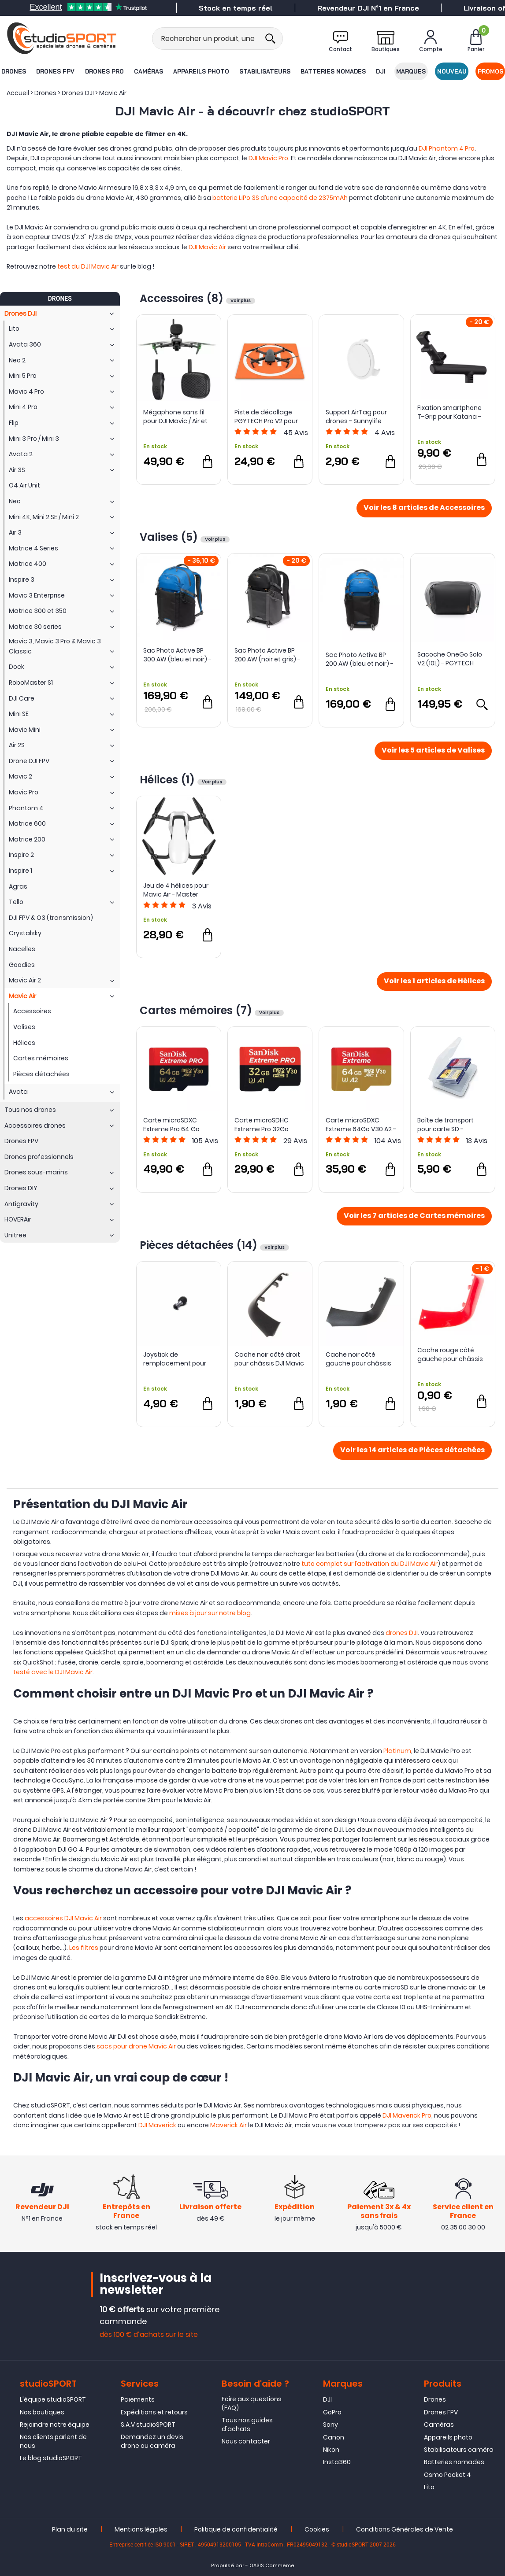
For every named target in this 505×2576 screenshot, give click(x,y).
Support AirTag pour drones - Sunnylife (356, 416)
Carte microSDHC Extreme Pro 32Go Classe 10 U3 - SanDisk (268, 1124)
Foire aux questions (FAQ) (252, 2403)
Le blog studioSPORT (51, 2458)
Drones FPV (55, 71)
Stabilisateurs (264, 71)
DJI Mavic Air (207, 247)
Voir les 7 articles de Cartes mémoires (414, 1216)
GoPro (332, 2412)
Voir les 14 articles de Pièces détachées (412, 1450)
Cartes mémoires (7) (197, 1010)
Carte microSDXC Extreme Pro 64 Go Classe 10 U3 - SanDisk (177, 1124)
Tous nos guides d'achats (247, 2424)
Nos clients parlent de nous (53, 2441)
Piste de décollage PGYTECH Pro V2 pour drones (266, 416)
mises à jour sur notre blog (210, 1613)
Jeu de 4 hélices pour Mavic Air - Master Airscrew (175, 890)
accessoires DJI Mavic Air (63, 1918)
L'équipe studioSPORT (53, 2399)
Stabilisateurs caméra (459, 2449)
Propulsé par (227, 2565)
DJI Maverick (157, 2125)
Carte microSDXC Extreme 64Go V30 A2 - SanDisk (361, 1124)
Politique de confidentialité (236, 2529)
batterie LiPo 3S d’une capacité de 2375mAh (280, 197)
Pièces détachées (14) (200, 1245)
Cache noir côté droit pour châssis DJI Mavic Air (269, 1359)
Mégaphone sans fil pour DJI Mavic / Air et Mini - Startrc (175, 416)
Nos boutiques (42, 2412)
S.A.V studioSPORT (148, 2424)
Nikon (331, 2449)
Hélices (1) (168, 779)
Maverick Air (228, 2125)
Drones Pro (104, 71)
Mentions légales (141, 2529)
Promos (490, 71)
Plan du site (70, 2529)
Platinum (397, 1750)
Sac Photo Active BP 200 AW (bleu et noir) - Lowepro (360, 659)
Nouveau (452, 71)
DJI (381, 71)
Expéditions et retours (154, 2412)
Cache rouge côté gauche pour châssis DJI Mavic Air (450, 1354)
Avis (295, 433)
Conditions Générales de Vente (404, 2529)
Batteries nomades (333, 71)
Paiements (138, 2399)
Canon (333, 2437)
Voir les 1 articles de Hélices (434, 981)
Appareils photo (201, 71)
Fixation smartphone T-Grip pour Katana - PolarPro (449, 412)
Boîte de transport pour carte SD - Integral (445, 1124)
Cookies (316, 2529)
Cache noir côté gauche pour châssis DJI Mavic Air (358, 1359)
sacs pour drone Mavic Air (136, 2046)
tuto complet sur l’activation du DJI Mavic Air (369, 1563)
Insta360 (337, 2462)
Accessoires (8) (183, 298)
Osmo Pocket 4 (447, 2474)
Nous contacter (246, 2441)
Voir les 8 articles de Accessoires (424, 508)
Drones (13, 71)
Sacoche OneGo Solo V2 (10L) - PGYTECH (449, 659)
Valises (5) (170, 537)
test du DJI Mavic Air (88, 266)
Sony (330, 2424)
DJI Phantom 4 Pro (447, 148)
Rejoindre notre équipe (54, 2424)
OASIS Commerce (271, 2565)
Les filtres (83, 1947)
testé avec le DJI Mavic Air (53, 1672)
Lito (429, 2487)
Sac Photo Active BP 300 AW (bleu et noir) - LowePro (177, 655)
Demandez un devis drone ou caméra (152, 2441)
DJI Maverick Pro (406, 2115)
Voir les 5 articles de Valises (433, 751)
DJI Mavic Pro (268, 158)
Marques (411, 71)
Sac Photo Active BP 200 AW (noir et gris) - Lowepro (267, 655)
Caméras (148, 71)
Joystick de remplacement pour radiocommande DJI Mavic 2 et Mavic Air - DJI (175, 1359)
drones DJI (402, 1632)
